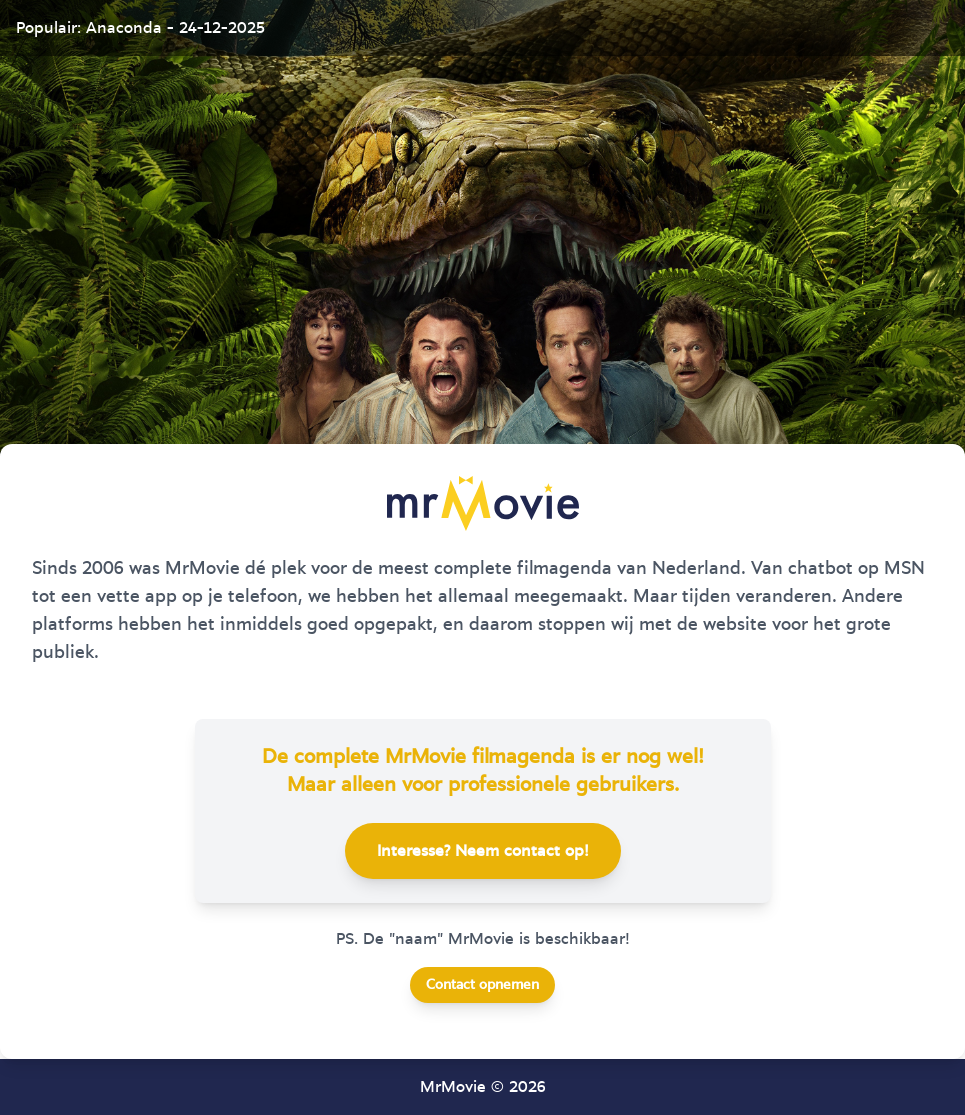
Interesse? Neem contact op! (483, 851)
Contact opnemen (482, 985)
